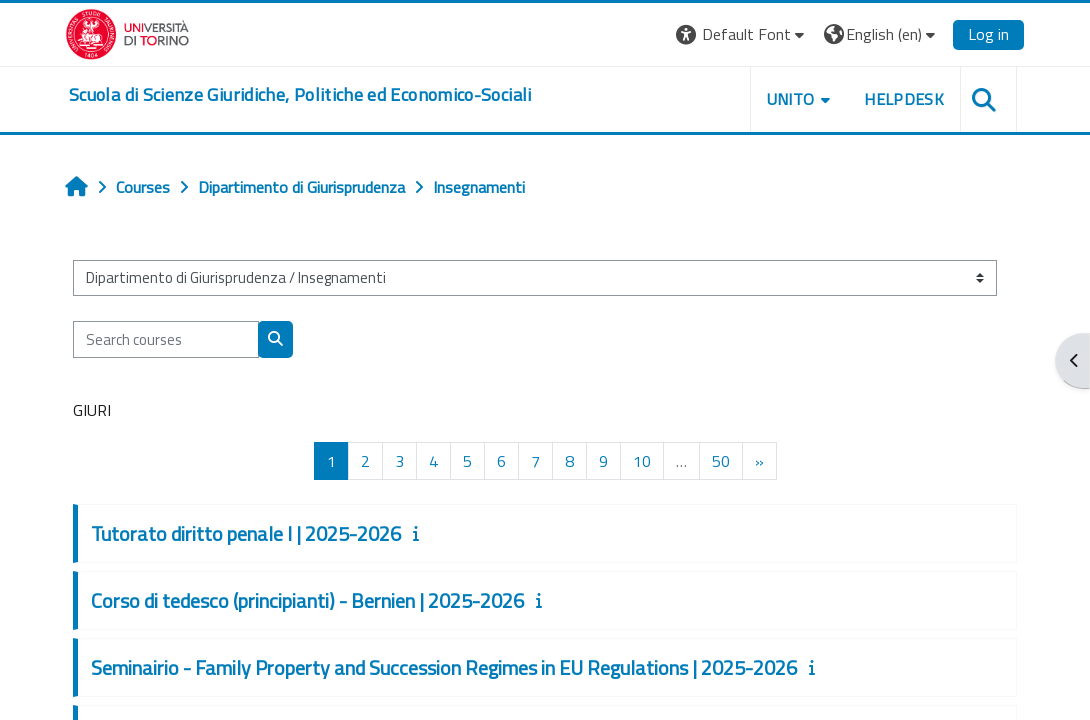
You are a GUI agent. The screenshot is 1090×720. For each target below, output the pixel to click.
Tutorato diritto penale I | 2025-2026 (246, 533)
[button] (742, 34)
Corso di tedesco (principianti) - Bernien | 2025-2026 (307, 600)
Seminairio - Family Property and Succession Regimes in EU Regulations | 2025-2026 (444, 667)
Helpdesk (904, 99)
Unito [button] (791, 99)
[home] (300, 95)
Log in (988, 34)
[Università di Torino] (127, 32)
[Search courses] (166, 339)
